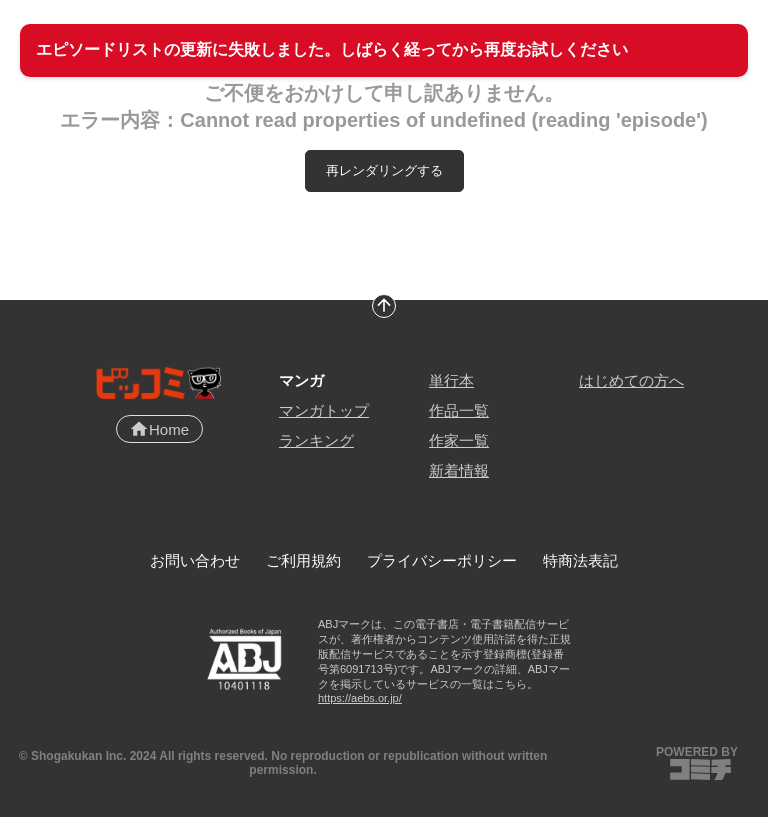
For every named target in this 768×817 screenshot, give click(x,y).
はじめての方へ (631, 380)
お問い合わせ (195, 560)
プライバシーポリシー (442, 560)
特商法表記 (580, 560)
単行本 (451, 380)
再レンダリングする (384, 170)
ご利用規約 (303, 560)
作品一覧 (459, 410)
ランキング (316, 440)
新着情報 (459, 470)
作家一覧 (459, 440)
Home (159, 429)
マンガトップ (324, 410)
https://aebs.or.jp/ (360, 698)
